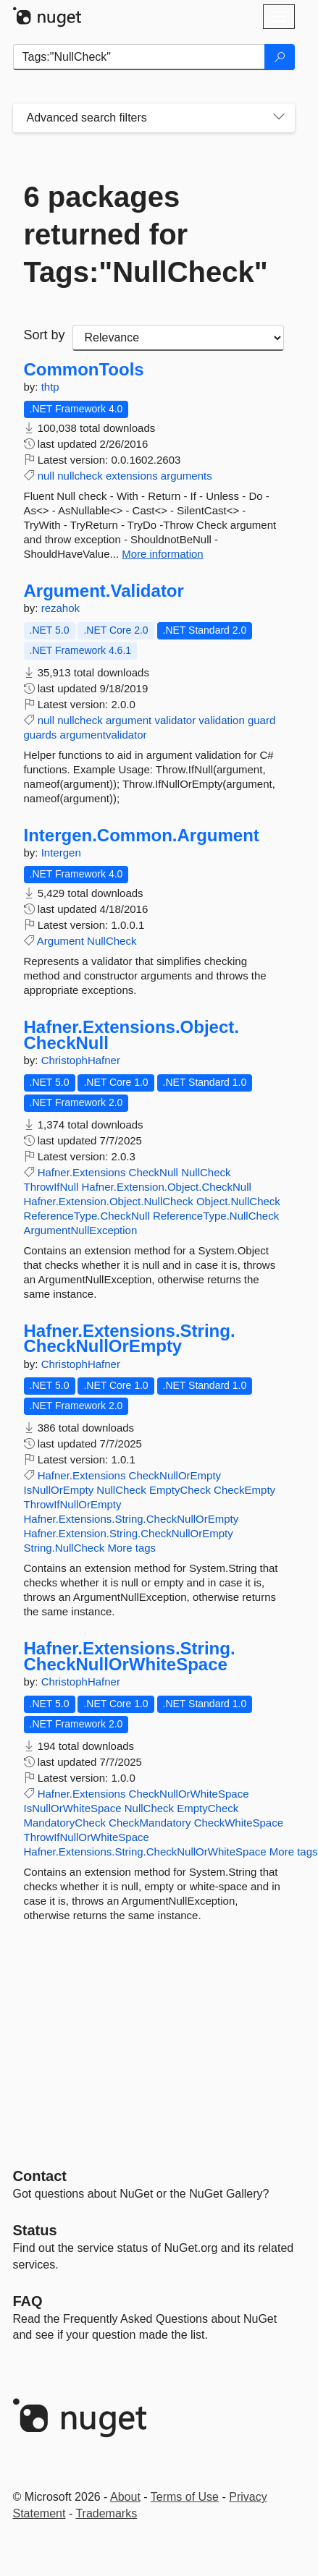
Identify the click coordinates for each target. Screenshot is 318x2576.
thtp (50, 387)
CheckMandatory (150, 1822)
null (46, 475)
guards (40, 734)
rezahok (60, 608)
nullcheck (80, 475)
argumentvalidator (103, 734)
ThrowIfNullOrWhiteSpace (86, 1837)
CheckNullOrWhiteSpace (189, 1794)
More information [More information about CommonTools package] (163, 554)
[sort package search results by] (178, 338)
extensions (132, 475)
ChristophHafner (80, 1060)
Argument (60, 941)
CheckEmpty (244, 1490)
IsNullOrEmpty (59, 1490)
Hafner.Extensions (82, 1172)
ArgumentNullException (81, 1230)
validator (175, 720)
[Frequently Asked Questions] (28, 2301)
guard (261, 720)
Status (35, 2230)
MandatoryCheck (65, 1822)
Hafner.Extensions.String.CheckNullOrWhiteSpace (129, 1656)
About (125, 2497)
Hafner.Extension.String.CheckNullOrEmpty (128, 1533)
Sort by (44, 335)
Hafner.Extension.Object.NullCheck (108, 1201)
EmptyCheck (180, 1490)
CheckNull (153, 1172)
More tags (131, 1548)
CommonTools (84, 370)
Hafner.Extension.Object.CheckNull (166, 1187)
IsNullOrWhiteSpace (73, 1808)
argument (128, 720)
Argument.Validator (104, 591)
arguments (186, 475)
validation (221, 720)
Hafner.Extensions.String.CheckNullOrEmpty (129, 1338)
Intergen (61, 852)
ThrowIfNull (51, 1187)
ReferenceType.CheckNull (87, 1216)
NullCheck (111, 941)
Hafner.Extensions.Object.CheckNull (131, 1034)
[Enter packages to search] (139, 57)
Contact (40, 2176)
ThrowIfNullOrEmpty (73, 1504)
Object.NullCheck (238, 1201)
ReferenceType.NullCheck (216, 1216)
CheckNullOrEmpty (175, 1475)
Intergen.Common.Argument (141, 835)
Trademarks (106, 2513)
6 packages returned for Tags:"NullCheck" (146, 234)
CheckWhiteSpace (238, 1822)
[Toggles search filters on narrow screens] (279, 117)
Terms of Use (185, 2497)
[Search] (279, 57)
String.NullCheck (64, 1548)
